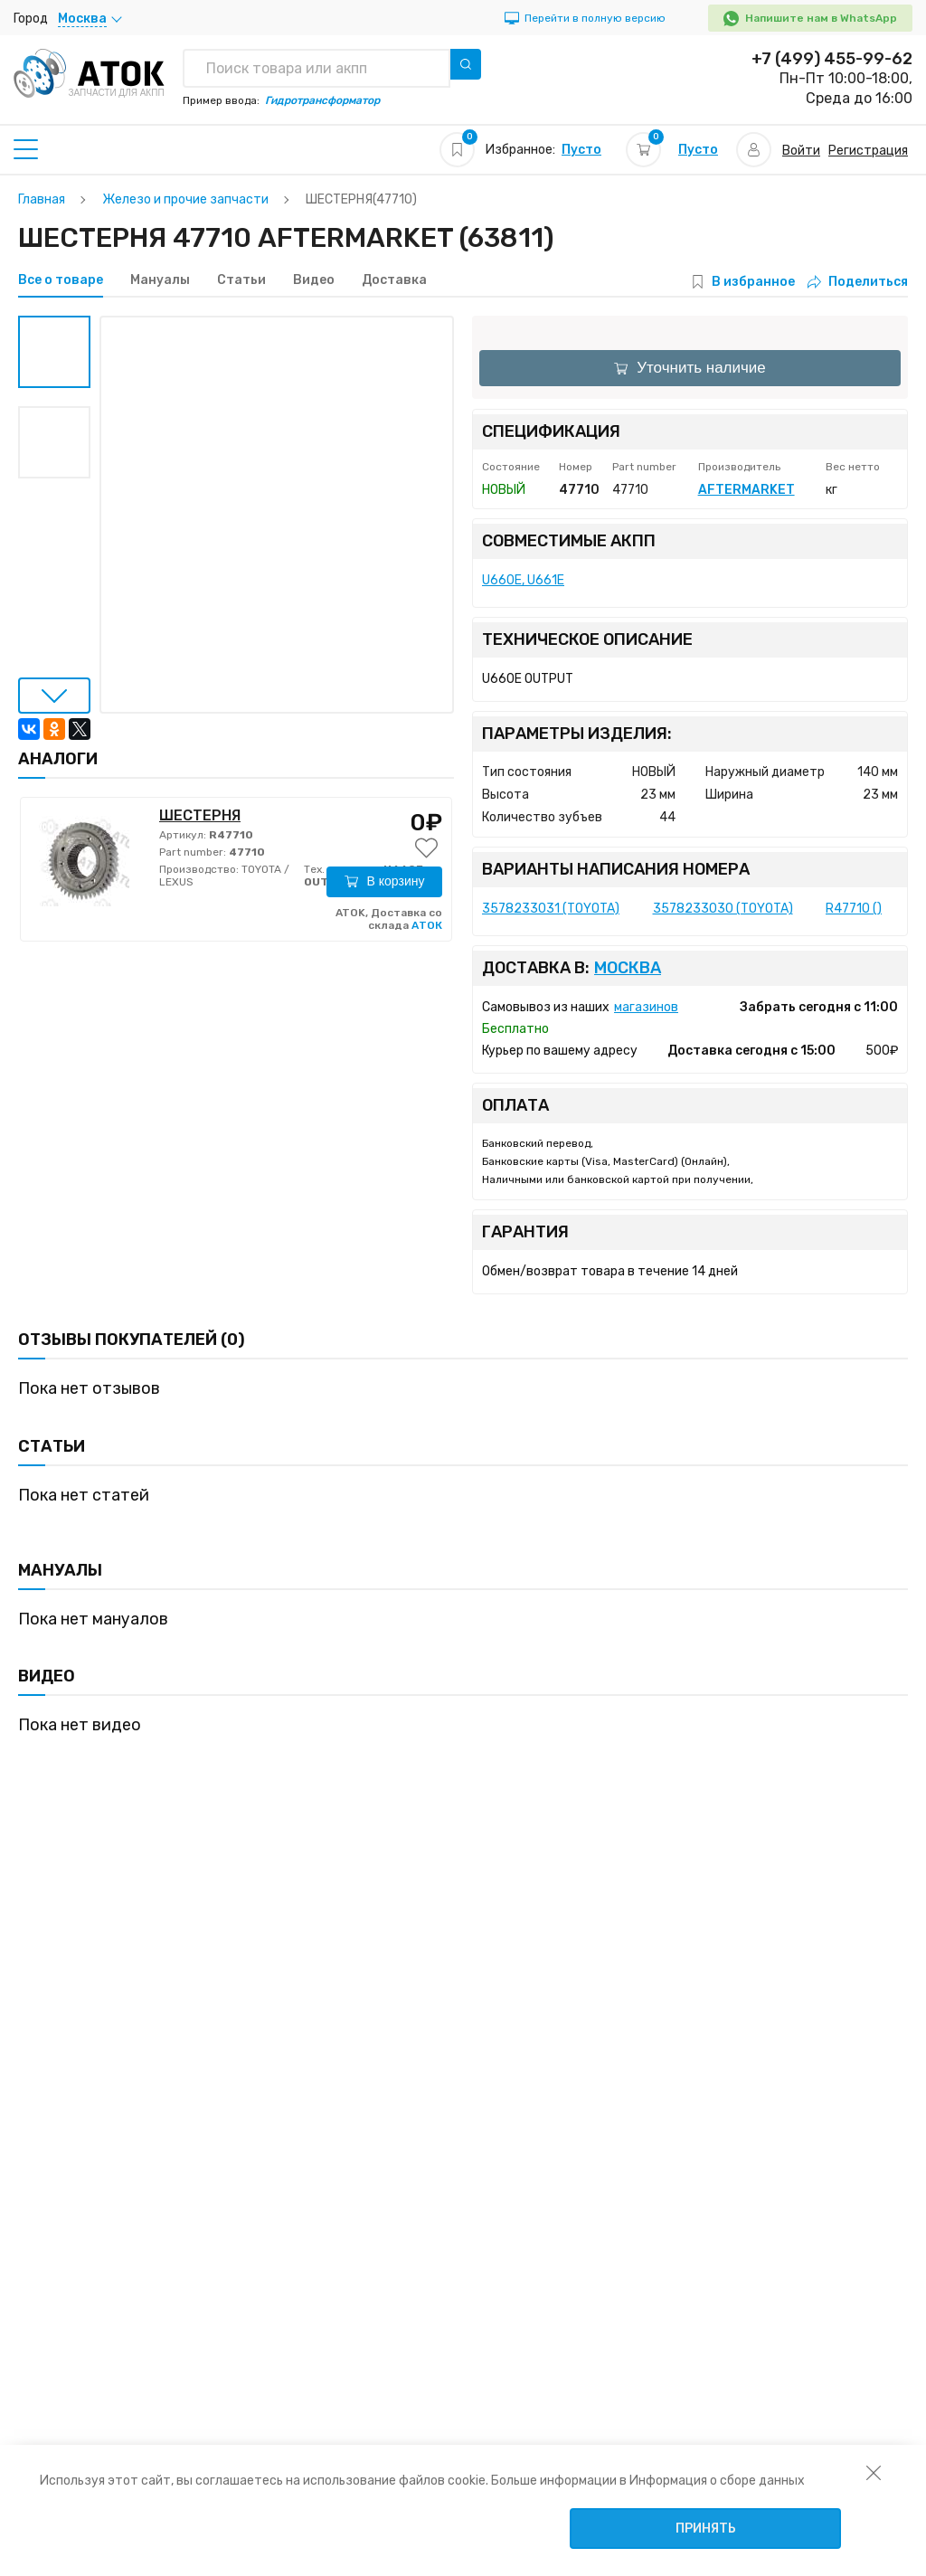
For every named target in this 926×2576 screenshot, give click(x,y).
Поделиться (858, 281)
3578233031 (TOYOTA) (550, 908)
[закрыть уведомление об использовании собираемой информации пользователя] (873, 2472)
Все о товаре (60, 280)
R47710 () (854, 908)
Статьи (241, 280)
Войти (801, 150)
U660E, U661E (523, 580)
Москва (627, 968)
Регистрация (868, 150)
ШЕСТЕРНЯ (200, 815)
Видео (314, 280)
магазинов (646, 1007)
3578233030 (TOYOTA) (723, 908)
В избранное (753, 281)
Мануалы (160, 280)
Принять (706, 2528)
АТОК (426, 925)
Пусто (581, 149)
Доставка (394, 280)
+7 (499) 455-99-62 (831, 59)
